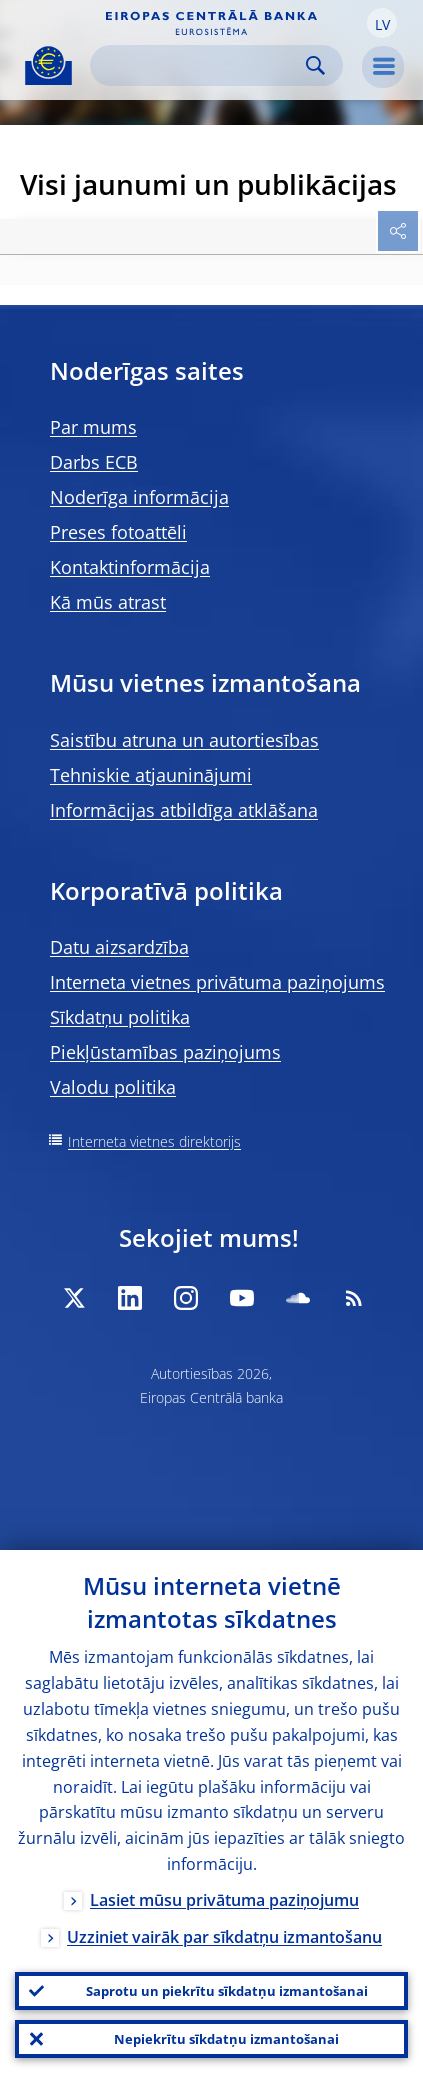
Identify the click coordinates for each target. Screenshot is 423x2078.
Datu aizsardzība (119, 947)
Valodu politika (113, 1087)
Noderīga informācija (139, 497)
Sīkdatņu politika (120, 1017)
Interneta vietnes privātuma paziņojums (217, 982)
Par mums (93, 427)
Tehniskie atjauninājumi (151, 775)
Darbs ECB (94, 462)
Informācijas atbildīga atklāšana (184, 810)
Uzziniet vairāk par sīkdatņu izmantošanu (224, 1937)
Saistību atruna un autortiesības (184, 740)
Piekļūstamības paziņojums (165, 1052)
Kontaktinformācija (130, 567)
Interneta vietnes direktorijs (154, 1141)
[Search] (200, 65)
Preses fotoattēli (118, 532)
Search (315, 65)
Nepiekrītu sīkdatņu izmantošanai (226, 2039)
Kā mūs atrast (108, 602)
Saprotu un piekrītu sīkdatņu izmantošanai (227, 1991)
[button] (382, 23)
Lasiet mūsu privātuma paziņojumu (224, 1900)
